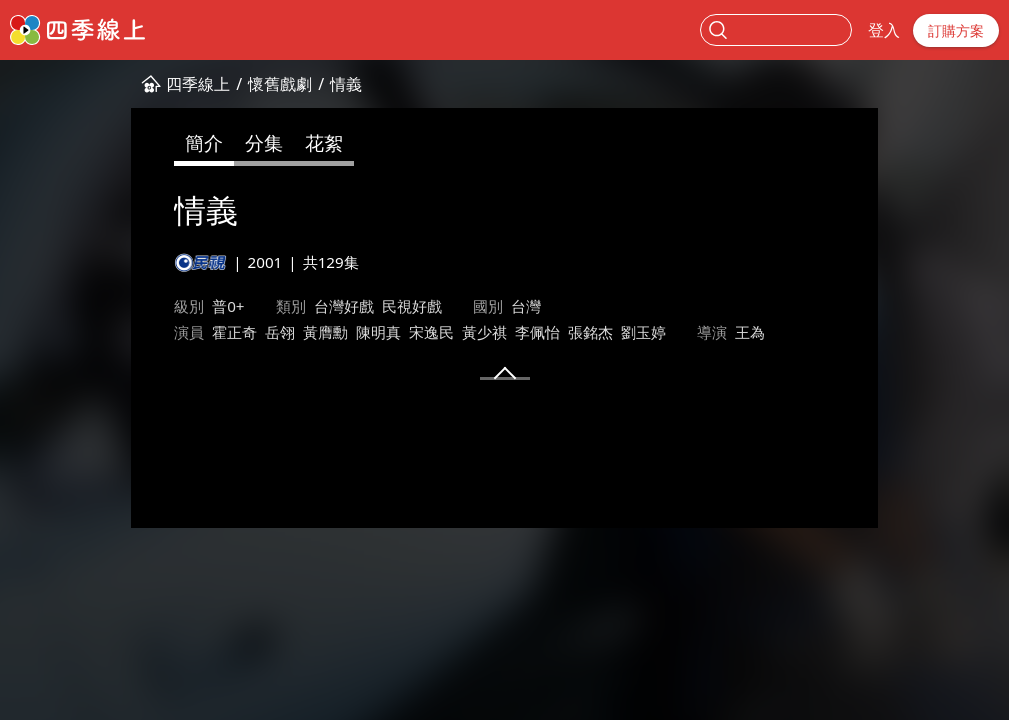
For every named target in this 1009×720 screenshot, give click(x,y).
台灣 (414, 306)
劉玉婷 (532, 332)
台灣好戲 (232, 306)
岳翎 (169, 332)
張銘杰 (479, 332)
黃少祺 (373, 332)
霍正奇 (123, 332)
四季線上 (87, 84)
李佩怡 (426, 332)
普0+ (117, 306)
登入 (884, 30)
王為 (639, 332)
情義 (235, 84)
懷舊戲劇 (169, 84)
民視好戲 (300, 306)
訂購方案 (956, 30)
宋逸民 (320, 332)
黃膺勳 (214, 332)
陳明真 (267, 332)
